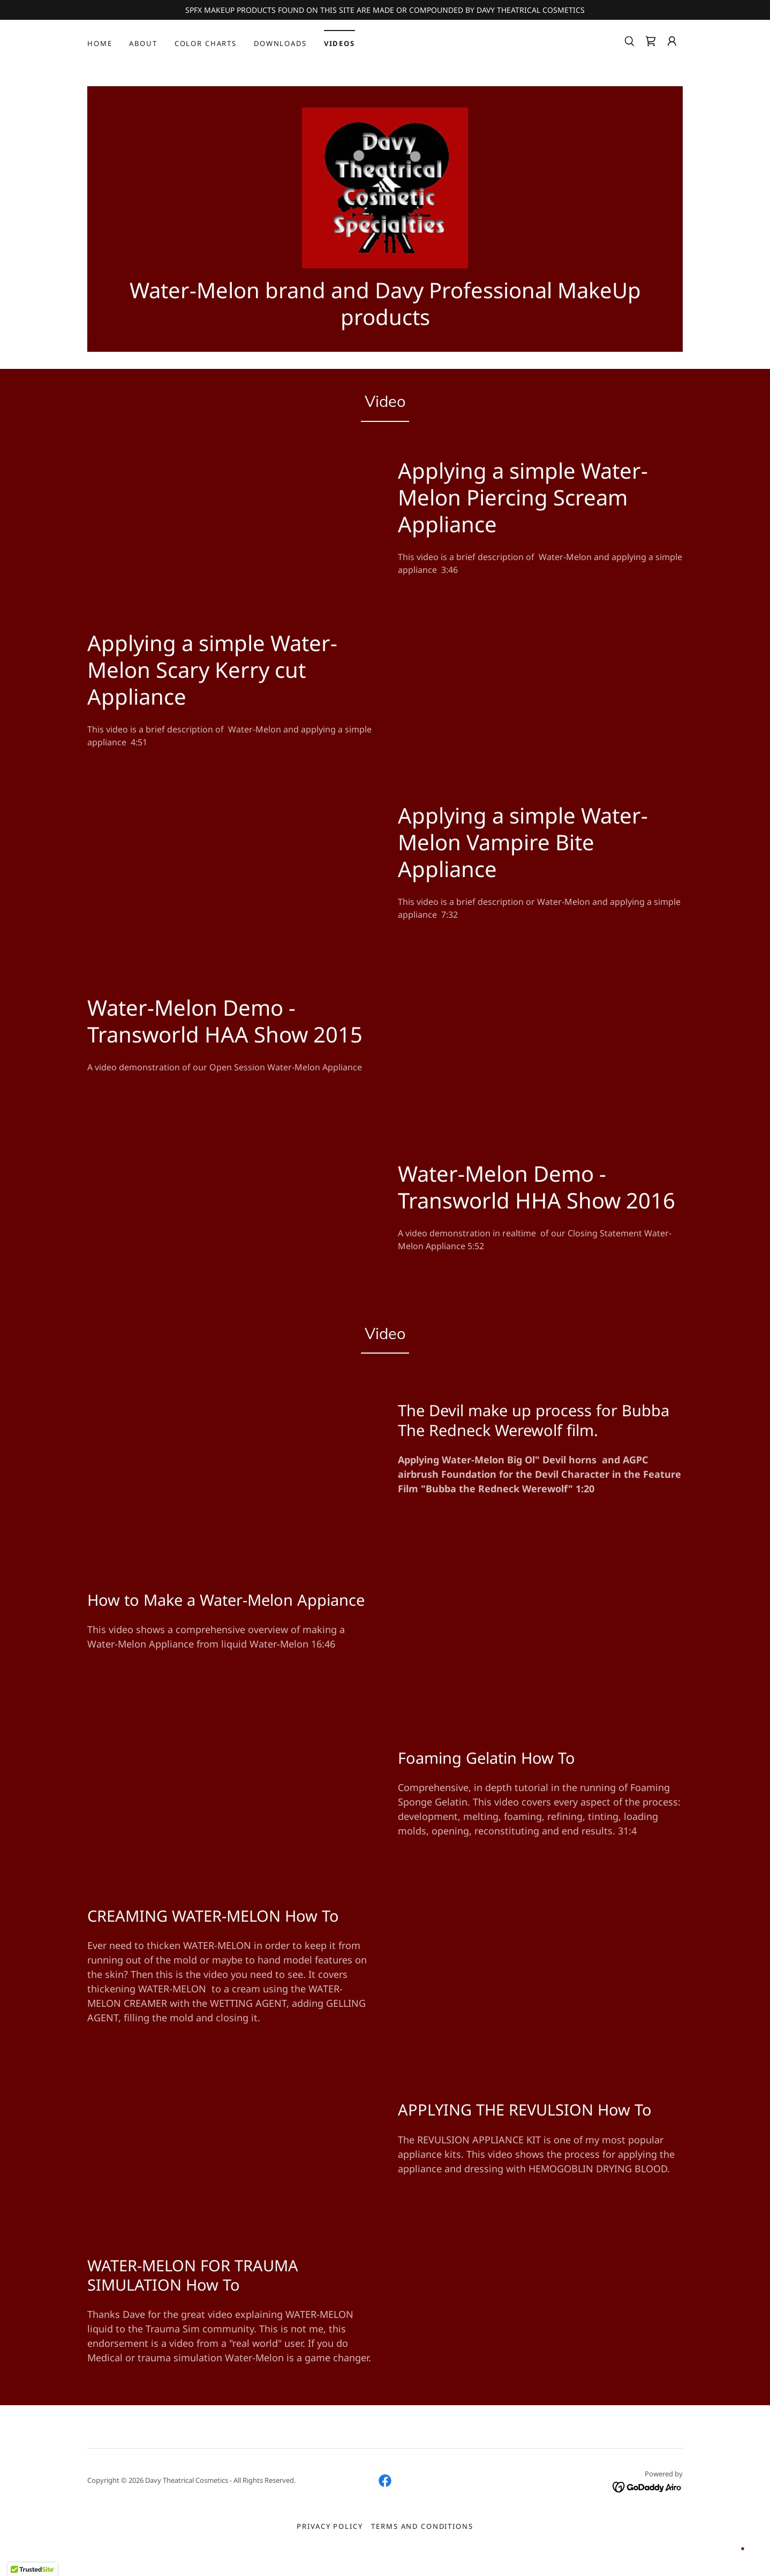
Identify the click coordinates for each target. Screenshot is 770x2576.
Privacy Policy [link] (330, 2537)
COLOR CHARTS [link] (206, 43)
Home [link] (99, 43)
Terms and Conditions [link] (422, 2537)
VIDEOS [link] (339, 43)
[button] (672, 41)
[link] (650, 41)
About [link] (143, 43)
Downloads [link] (280, 43)
